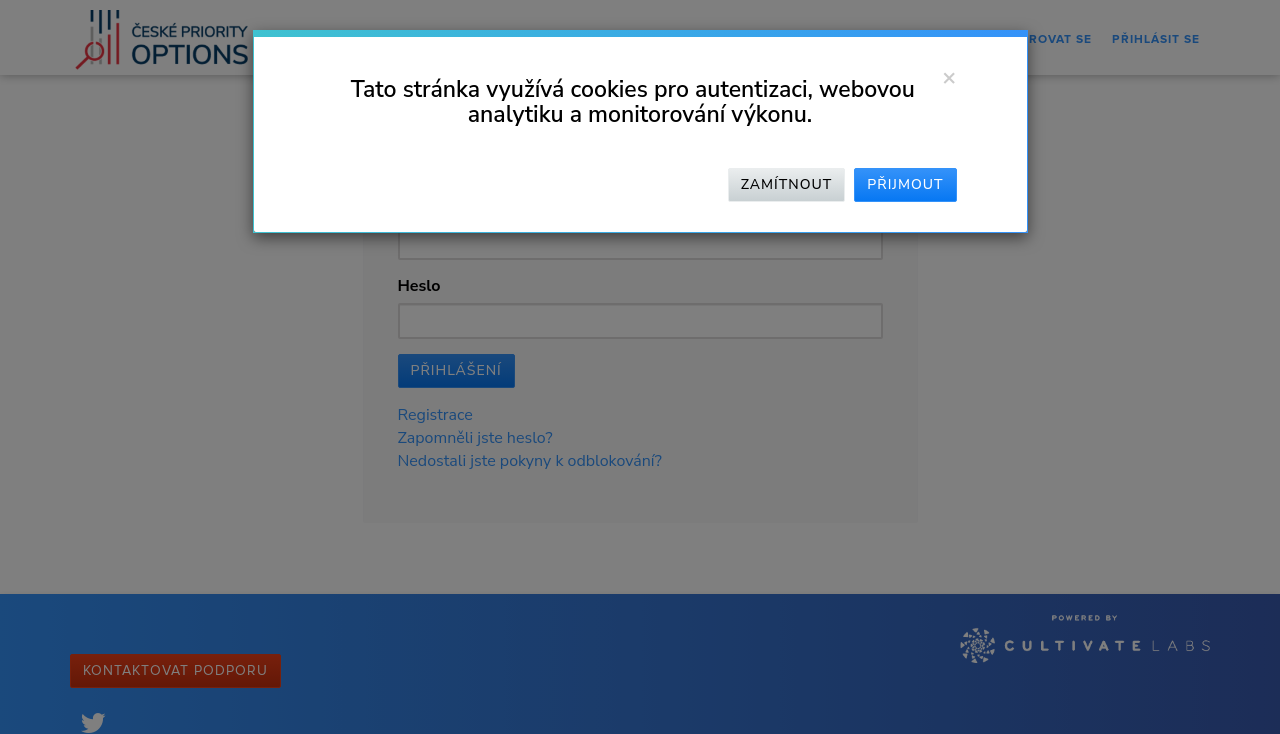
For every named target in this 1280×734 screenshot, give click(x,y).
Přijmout (905, 184)
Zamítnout (787, 184)
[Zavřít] (949, 77)
